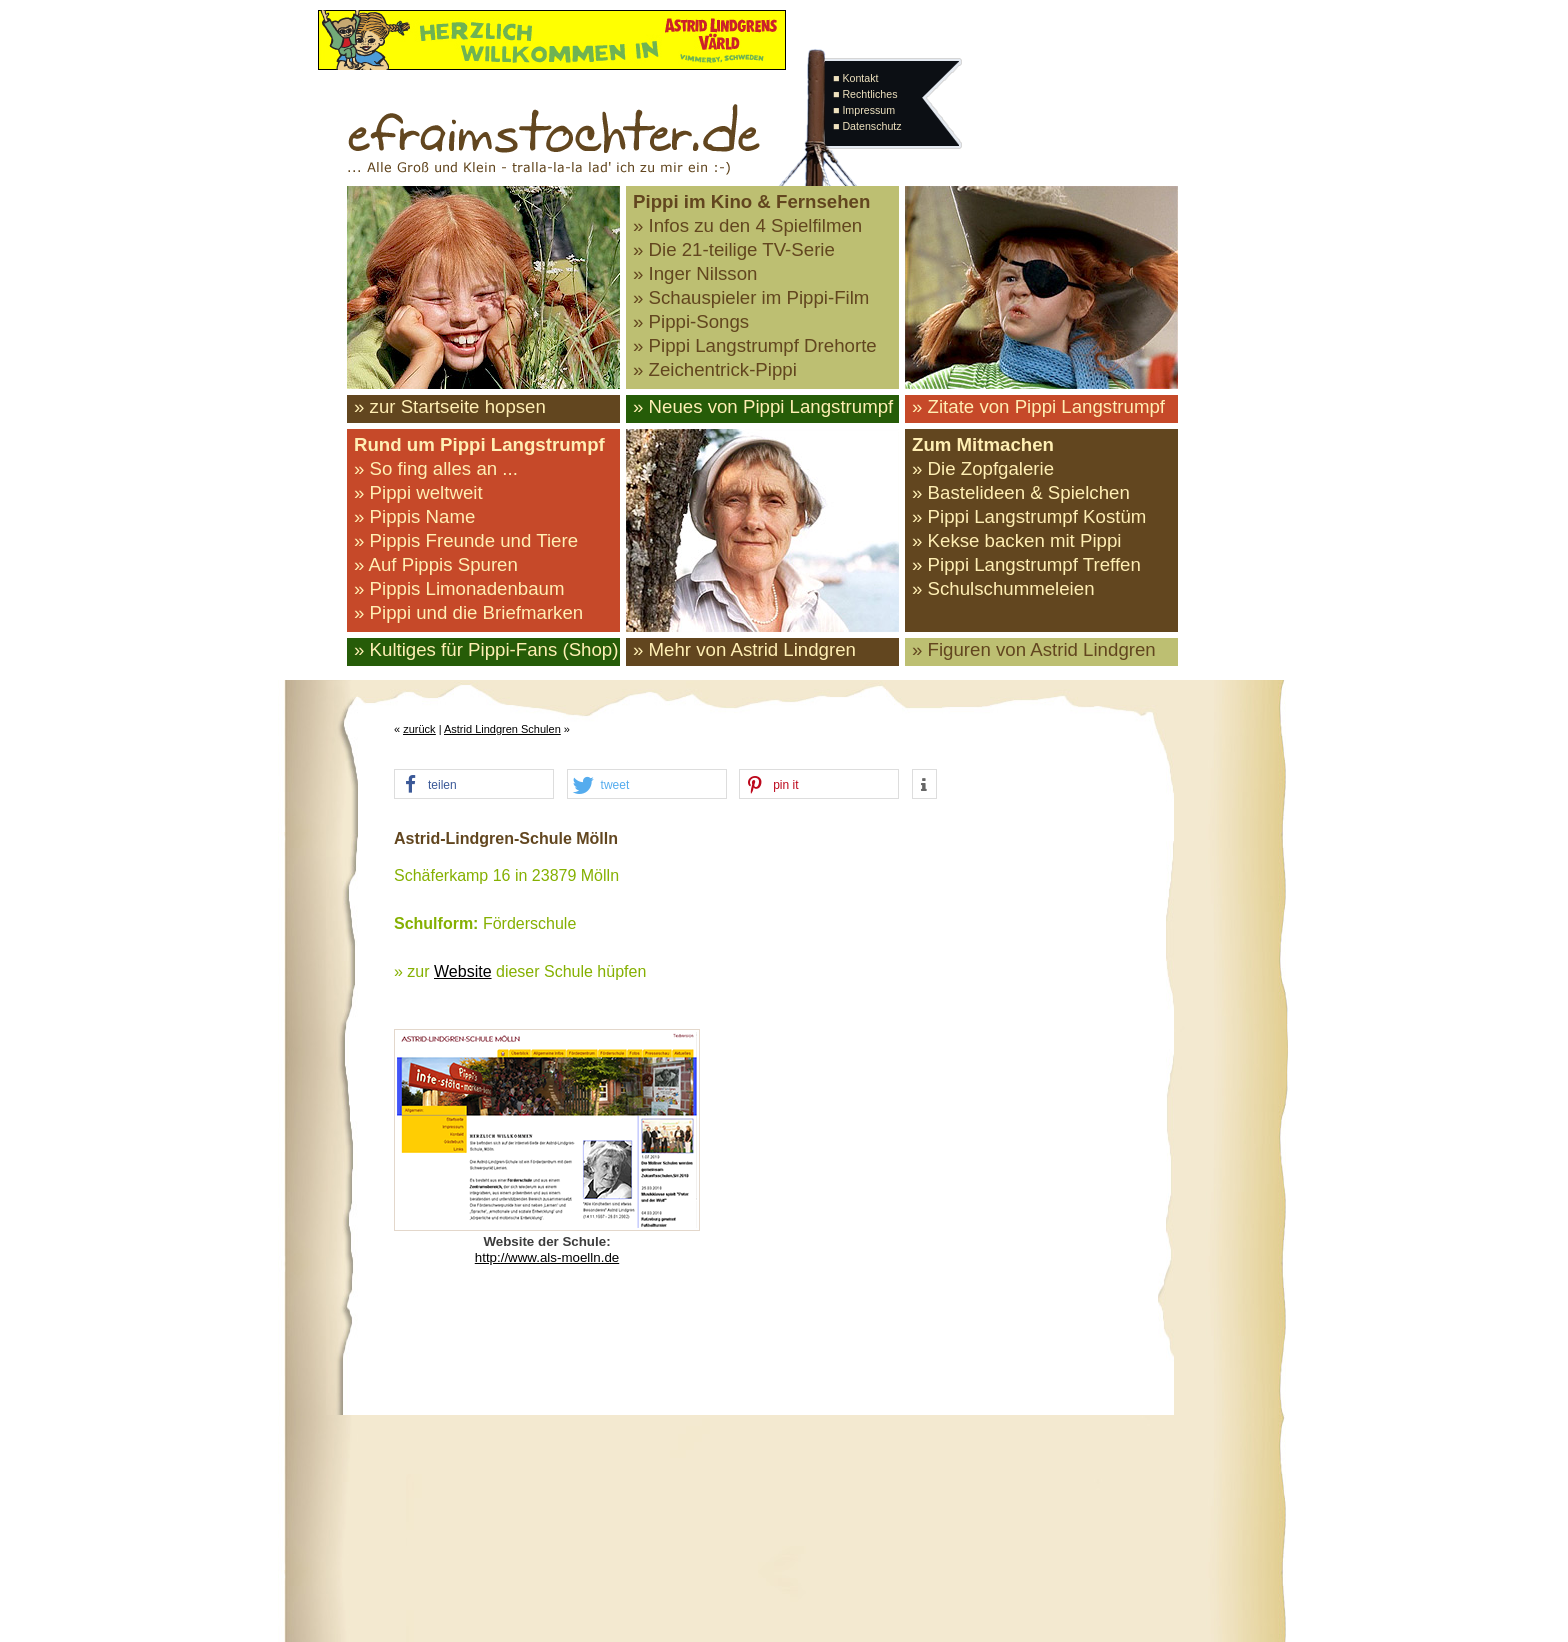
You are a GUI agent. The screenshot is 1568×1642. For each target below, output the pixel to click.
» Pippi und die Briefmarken (468, 612)
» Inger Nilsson (695, 273)
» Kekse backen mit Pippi (1016, 540)
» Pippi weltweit (418, 492)
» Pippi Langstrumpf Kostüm (1029, 516)
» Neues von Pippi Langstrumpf (763, 406)
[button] (474, 785)
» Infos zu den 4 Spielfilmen (747, 225)
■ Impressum (864, 110)
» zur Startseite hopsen (450, 406)
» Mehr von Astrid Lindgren (744, 649)
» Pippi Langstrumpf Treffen (1026, 564)
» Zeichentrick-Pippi (715, 369)
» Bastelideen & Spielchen (1021, 492)
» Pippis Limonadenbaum (459, 588)
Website (463, 971)
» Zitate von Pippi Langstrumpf (1038, 406)
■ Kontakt (856, 78)
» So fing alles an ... (436, 468)
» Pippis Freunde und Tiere (466, 540)
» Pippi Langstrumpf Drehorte (755, 345)
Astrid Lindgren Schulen (502, 729)
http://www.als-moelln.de (547, 1257)
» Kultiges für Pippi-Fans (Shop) (486, 649)
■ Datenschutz (867, 126)
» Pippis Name (414, 516)
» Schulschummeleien (1003, 588)
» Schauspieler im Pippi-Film (751, 297)
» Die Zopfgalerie (983, 468)
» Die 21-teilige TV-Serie (734, 249)
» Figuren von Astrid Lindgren (1034, 649)
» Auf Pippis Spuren (436, 564)
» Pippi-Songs (691, 321)
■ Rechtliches (865, 94)
